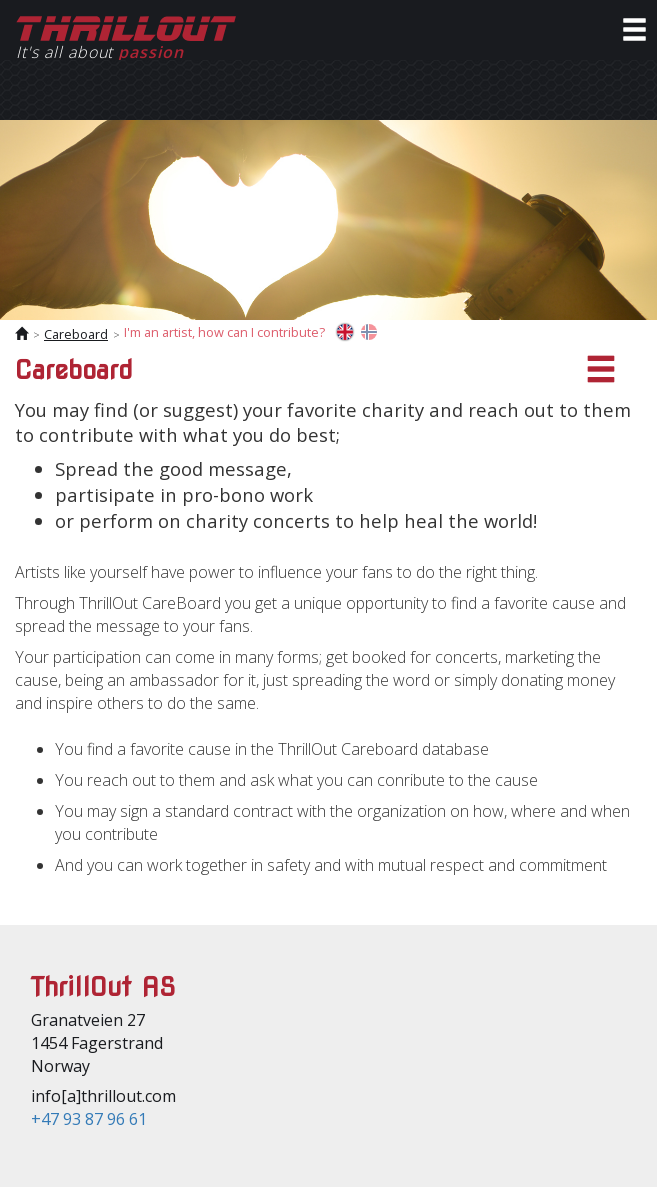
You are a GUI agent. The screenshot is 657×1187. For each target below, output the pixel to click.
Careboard (76, 334)
